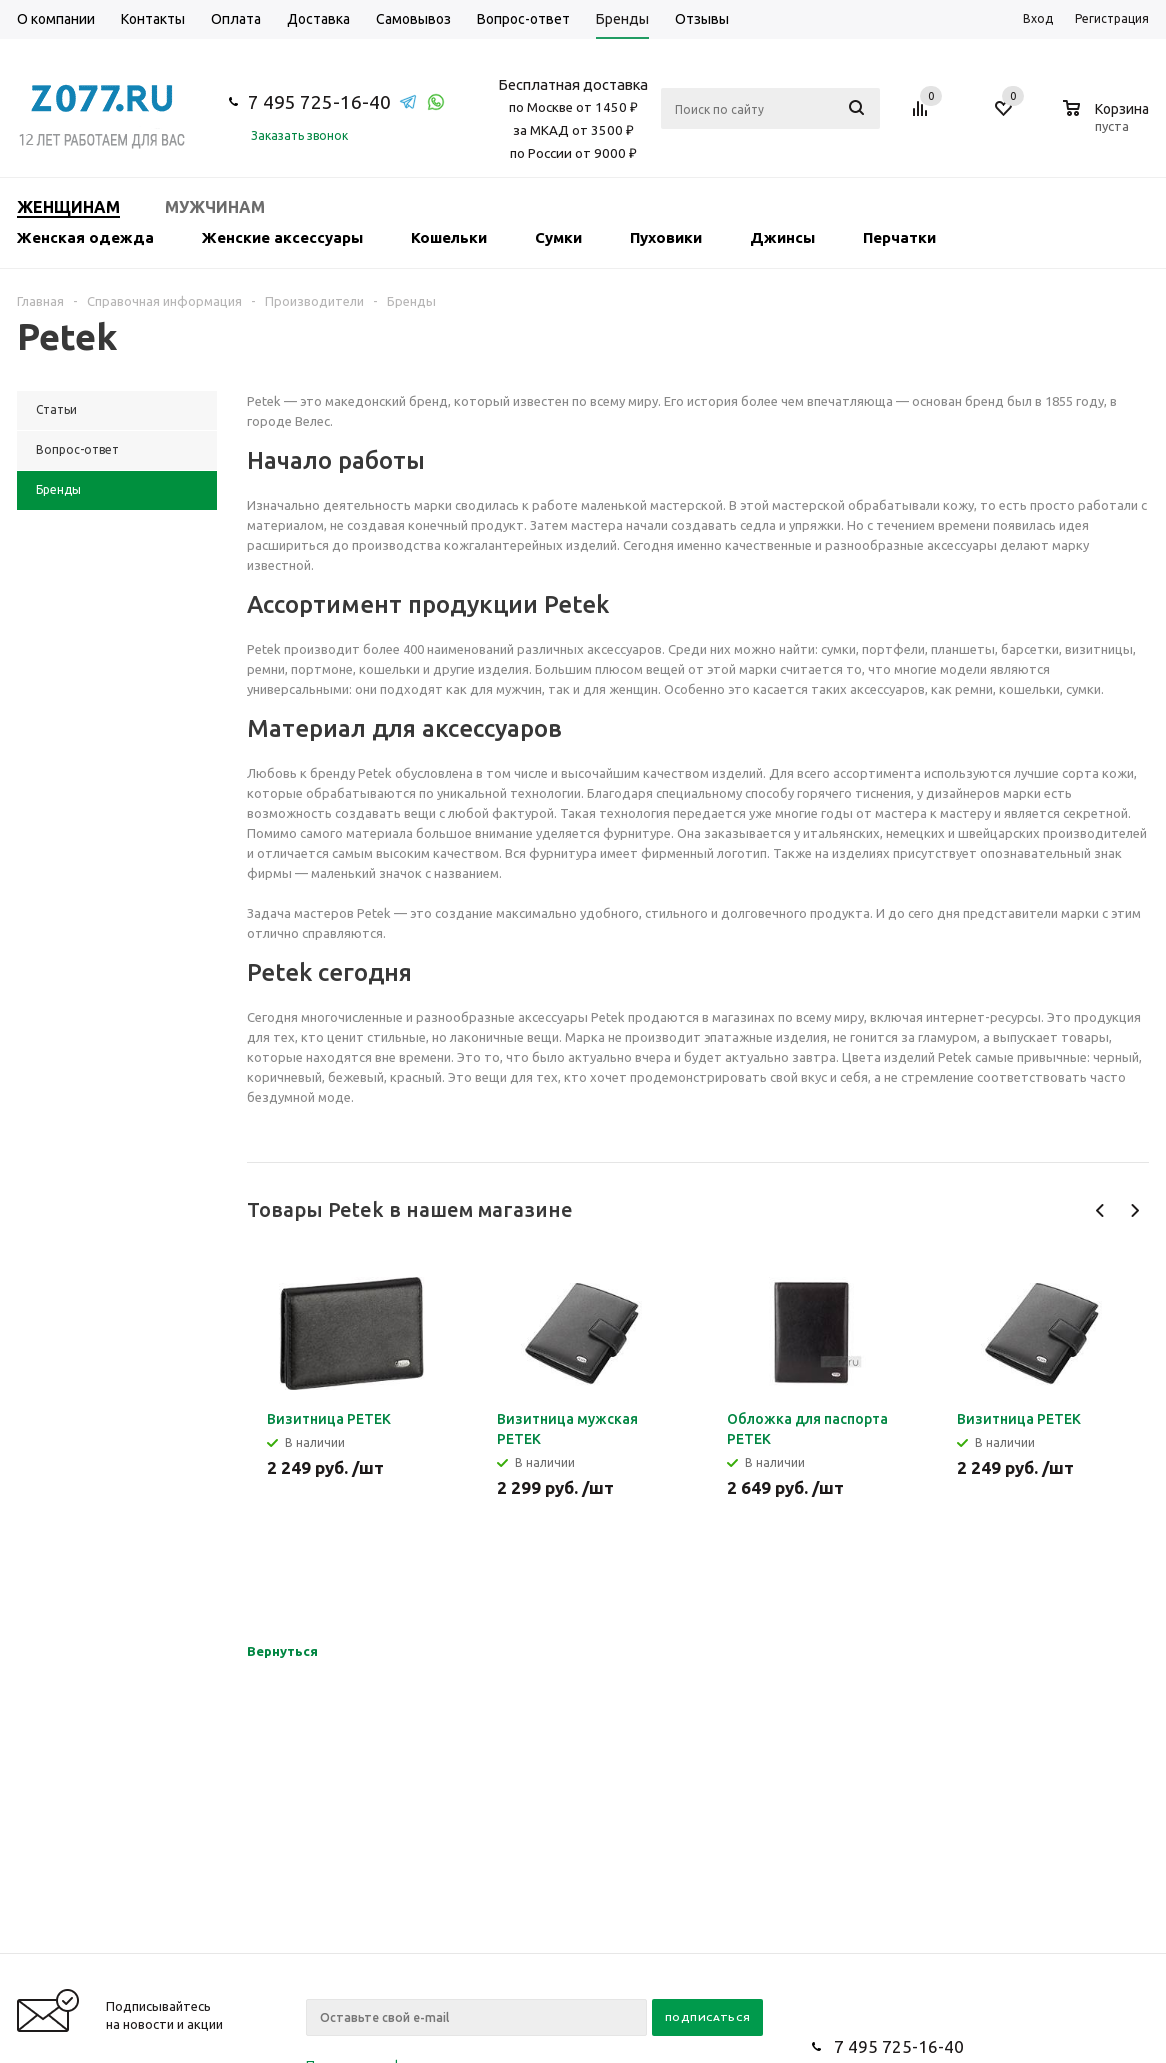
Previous (1100, 1210)
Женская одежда (85, 237)
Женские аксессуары (282, 237)
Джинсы (782, 237)
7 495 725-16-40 (319, 102)
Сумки (558, 237)
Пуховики (666, 237)
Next (1134, 1210)
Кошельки (449, 237)
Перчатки (899, 237)
